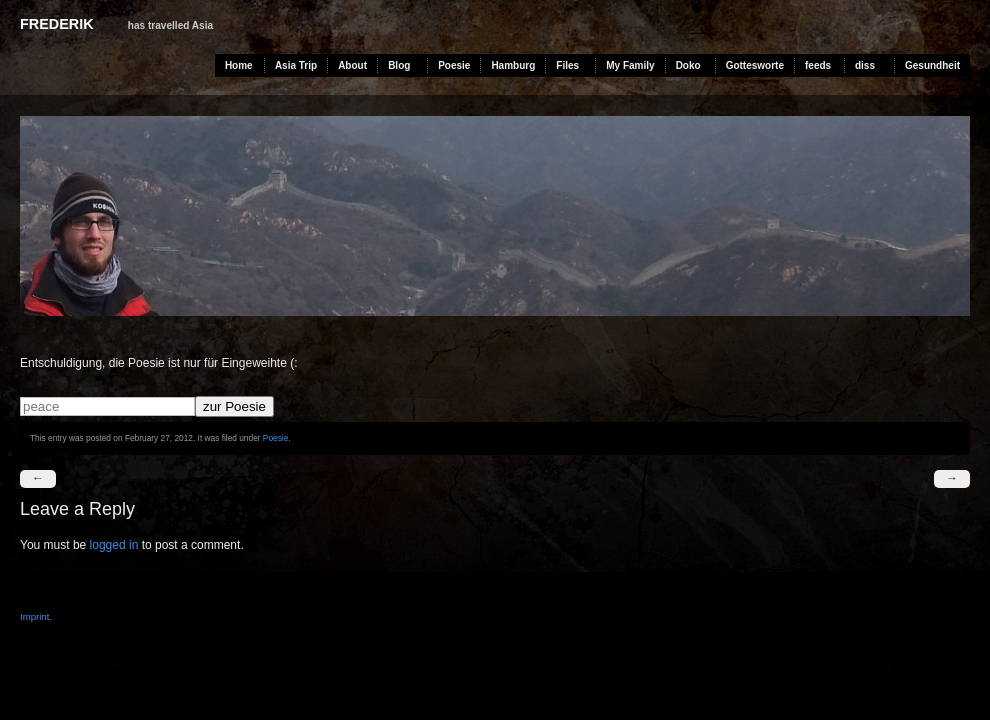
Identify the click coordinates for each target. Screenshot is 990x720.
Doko (688, 65)
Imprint (34, 616)
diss (865, 65)
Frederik (57, 24)
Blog (399, 65)
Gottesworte (755, 65)
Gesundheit (932, 65)
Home (239, 65)
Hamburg (513, 65)
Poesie (454, 65)
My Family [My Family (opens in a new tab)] (630, 65)
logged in (114, 545)
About (352, 65)
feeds (818, 65)
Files (567, 65)
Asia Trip (296, 65)
